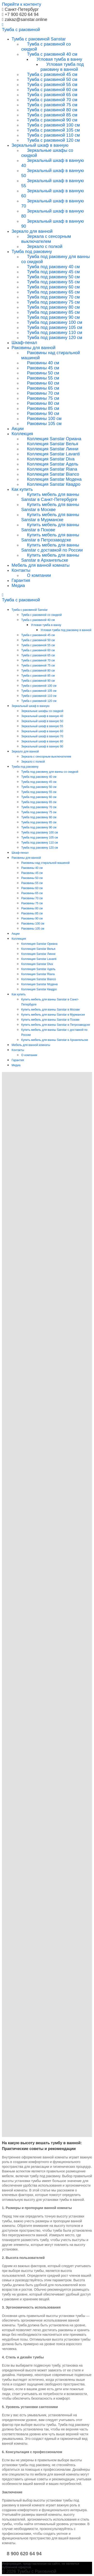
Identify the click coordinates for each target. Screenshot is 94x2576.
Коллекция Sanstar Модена (54, 479)
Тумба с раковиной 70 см (52, 99)
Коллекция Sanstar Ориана (54, 438)
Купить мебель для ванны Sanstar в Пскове (50, 527)
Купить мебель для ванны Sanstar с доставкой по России (52, 547)
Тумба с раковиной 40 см (52, 54)
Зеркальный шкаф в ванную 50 (52, 173)
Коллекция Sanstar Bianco (53, 474)
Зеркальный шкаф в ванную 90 (52, 224)
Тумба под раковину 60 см (53, 287)
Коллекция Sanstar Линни (52, 448)
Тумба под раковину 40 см (53, 266)
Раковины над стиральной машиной (50, 355)
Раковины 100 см (44, 418)
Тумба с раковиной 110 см (53, 135)
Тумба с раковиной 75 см (52, 104)
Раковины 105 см (44, 423)
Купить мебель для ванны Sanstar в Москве (50, 507)
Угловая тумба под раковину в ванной (62, 67)
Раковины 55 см (43, 378)
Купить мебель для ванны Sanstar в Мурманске (50, 517)
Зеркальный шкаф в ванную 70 (52, 203)
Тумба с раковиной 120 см (53, 140)
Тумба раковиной (21, 29)
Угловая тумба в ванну (59, 59)
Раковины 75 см (43, 398)
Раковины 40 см (43, 362)
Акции (18, 428)
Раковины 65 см (43, 388)
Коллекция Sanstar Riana (52, 469)
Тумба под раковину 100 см (54, 322)
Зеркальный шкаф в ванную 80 (52, 214)
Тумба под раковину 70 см (53, 297)
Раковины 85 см (43, 408)
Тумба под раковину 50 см (53, 276)
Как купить (22, 489)
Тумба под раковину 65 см (53, 292)
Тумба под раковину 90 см (53, 317)
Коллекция (22, 433)
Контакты (21, 570)
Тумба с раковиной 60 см (52, 89)
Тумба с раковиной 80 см (52, 109)
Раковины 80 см (43, 403)
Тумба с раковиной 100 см (53, 125)
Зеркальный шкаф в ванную (40, 145)
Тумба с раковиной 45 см (52, 74)
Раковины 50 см (43, 373)
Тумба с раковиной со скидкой (46, 47)
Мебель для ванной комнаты (41, 565)
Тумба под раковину (32, 251)
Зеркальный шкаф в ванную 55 (52, 183)
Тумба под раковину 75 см (53, 302)
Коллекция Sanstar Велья (52, 443)
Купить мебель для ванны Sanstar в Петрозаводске (50, 537)
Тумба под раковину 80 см (53, 307)
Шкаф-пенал (24, 342)
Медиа (18, 585)
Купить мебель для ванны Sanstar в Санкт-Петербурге (50, 497)
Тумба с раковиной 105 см (53, 130)
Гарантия (21, 580)
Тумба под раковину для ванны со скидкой (55, 259)
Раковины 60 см (43, 383)
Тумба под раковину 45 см (53, 271)
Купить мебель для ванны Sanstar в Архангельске (50, 558)
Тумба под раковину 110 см (54, 332)
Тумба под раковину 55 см (53, 282)
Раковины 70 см (43, 393)
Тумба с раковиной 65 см (52, 94)
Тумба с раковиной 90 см (52, 120)
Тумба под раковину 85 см (53, 312)
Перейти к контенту (21, 4)
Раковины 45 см (43, 368)
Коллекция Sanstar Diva (50, 459)
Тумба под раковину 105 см (54, 327)
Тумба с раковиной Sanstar (39, 39)
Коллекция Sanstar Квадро (54, 484)
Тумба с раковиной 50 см (52, 79)
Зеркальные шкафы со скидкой (47, 153)
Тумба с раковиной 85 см (52, 115)
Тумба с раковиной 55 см (52, 84)
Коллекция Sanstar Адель (52, 464)
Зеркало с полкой (44, 246)
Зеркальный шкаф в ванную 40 (52, 163)
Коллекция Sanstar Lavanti (53, 454)
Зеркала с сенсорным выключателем (46, 239)
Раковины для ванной (33, 347)
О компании (39, 575)
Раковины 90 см (43, 413)
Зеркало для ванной (32, 231)
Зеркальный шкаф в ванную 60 (52, 193)
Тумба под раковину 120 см (54, 337)
